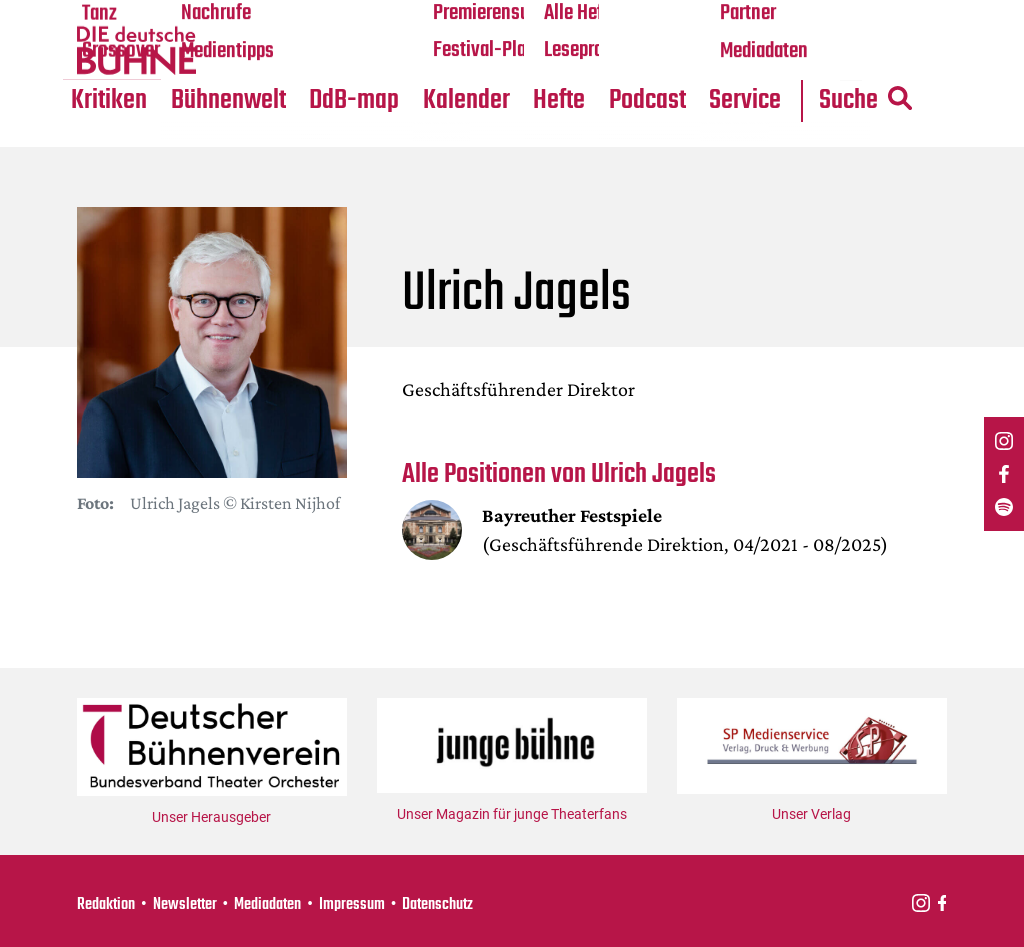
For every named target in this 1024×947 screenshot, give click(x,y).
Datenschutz (437, 904)
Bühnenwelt (229, 101)
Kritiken (110, 101)
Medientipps (228, 51)
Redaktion (106, 904)
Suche (871, 101)
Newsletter (185, 904)
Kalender (468, 101)
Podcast (650, 101)
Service (749, 101)
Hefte (562, 101)
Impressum (352, 904)
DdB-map (356, 101)
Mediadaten (767, 51)
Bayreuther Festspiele (572, 517)
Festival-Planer (494, 51)
